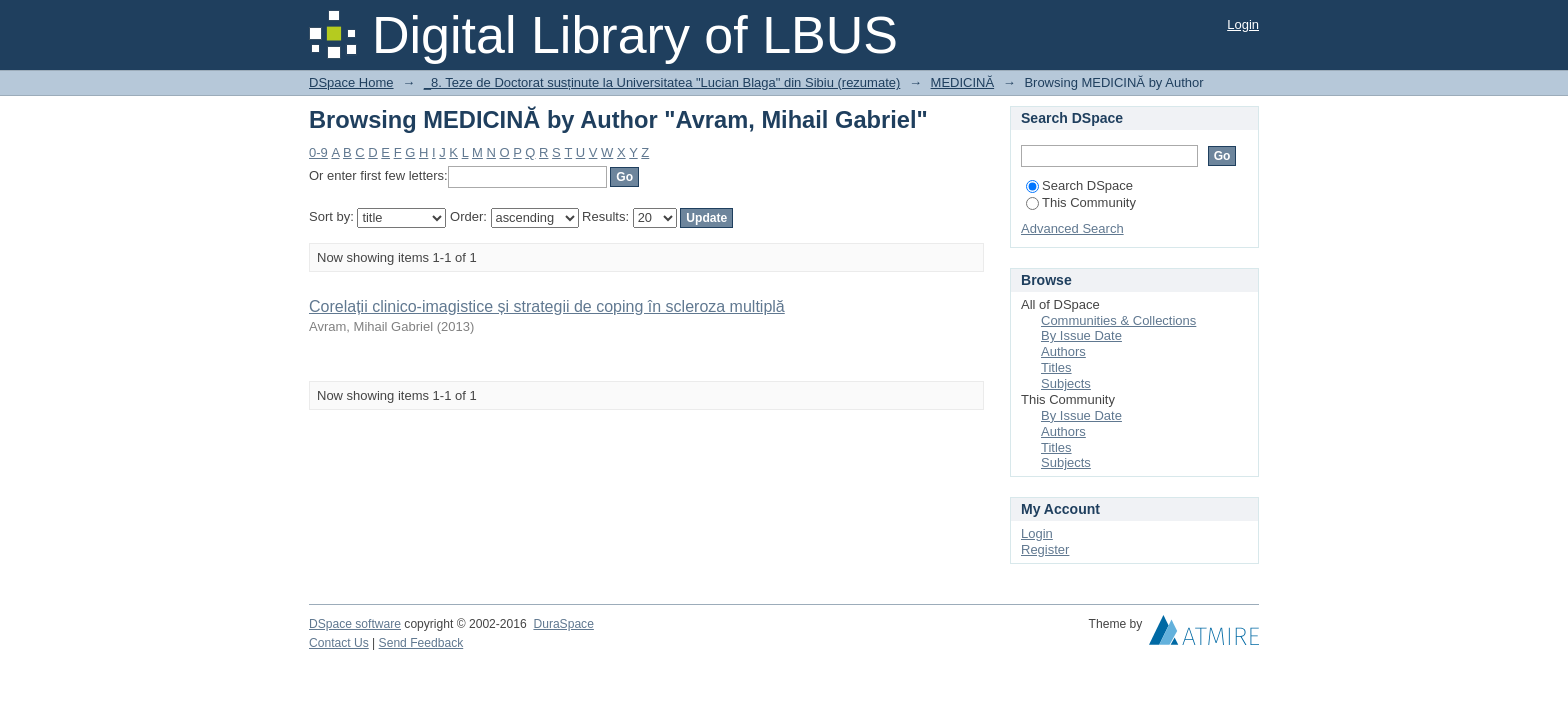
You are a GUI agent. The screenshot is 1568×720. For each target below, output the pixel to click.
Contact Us (339, 643)
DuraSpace (563, 624)
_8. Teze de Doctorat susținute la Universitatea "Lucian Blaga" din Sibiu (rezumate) (662, 82)
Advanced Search (1072, 228)
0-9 (318, 152)
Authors (1063, 351)
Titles (1056, 367)
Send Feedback (421, 643)
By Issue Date (1081, 335)
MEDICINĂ (963, 82)
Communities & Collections (1118, 320)
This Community (1081, 202)
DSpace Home (351, 82)
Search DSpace (1079, 185)
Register (1045, 549)
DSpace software (355, 624)
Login (1243, 24)
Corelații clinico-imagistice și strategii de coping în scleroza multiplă (547, 306)
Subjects (1066, 383)
